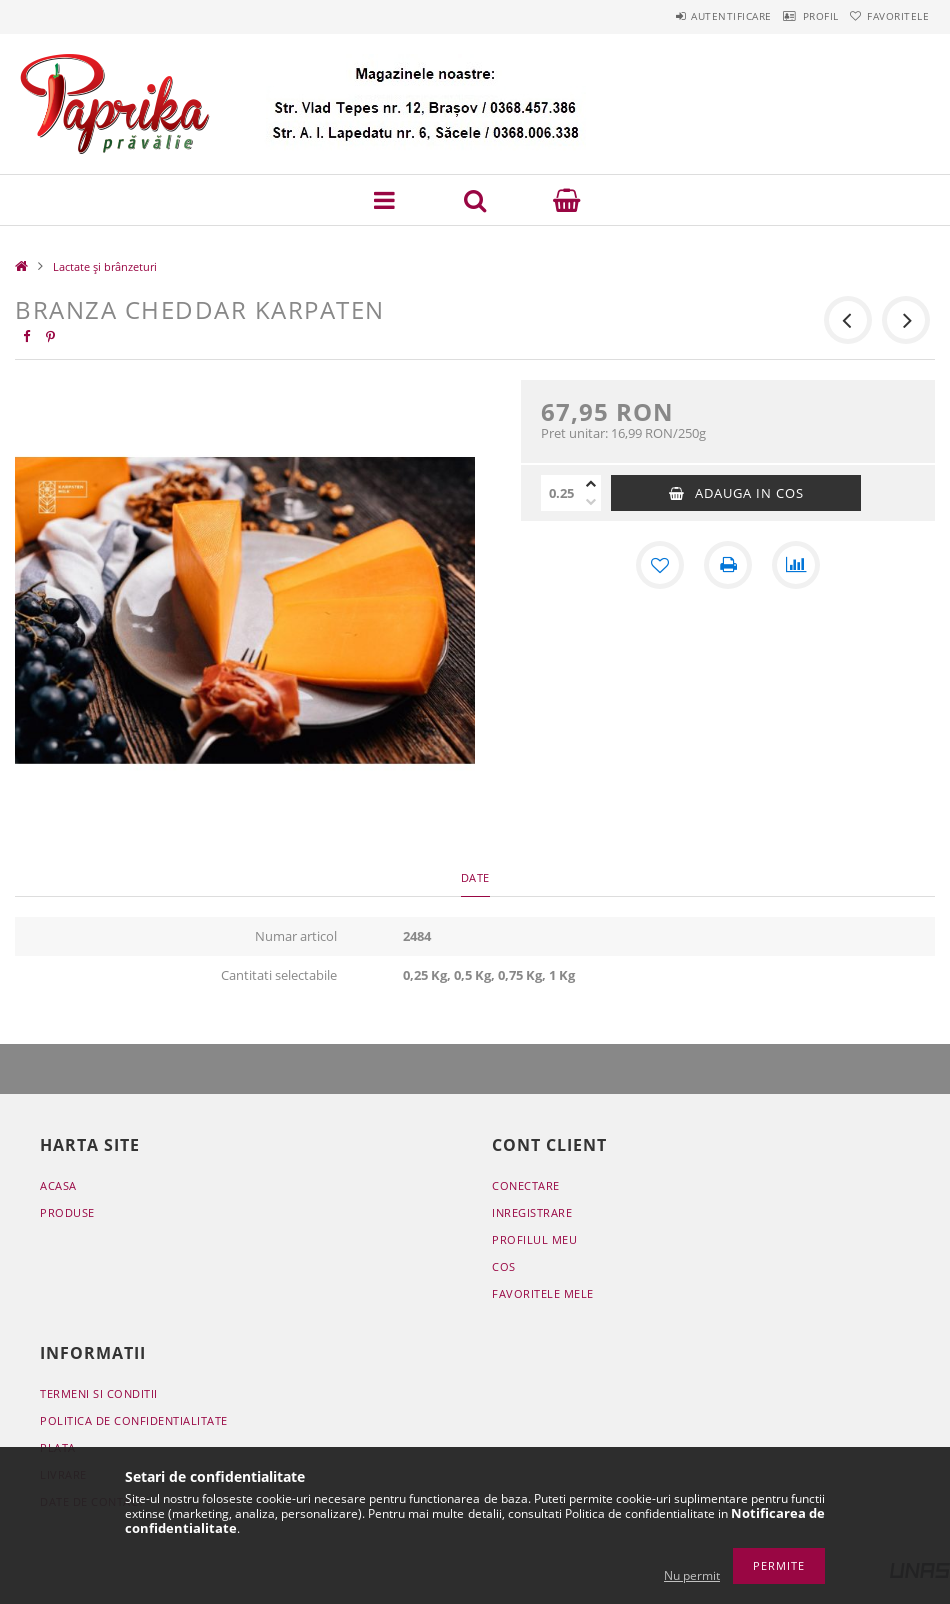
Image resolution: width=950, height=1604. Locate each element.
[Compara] (796, 565)
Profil (792, 16)
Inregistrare (532, 1212)
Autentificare (684, 16)
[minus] (591, 502)
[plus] (591, 484)
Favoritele (889, 16)
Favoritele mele (543, 1293)
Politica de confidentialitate (134, 1420)
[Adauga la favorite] (660, 565)
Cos (504, 1266)
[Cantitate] (561, 493)
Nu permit (692, 1575)
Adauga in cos (749, 493)
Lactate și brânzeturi (105, 266)
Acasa (58, 1185)
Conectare (526, 1185)
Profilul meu (534, 1239)
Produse (67, 1212)
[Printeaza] (728, 565)
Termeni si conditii (99, 1393)
